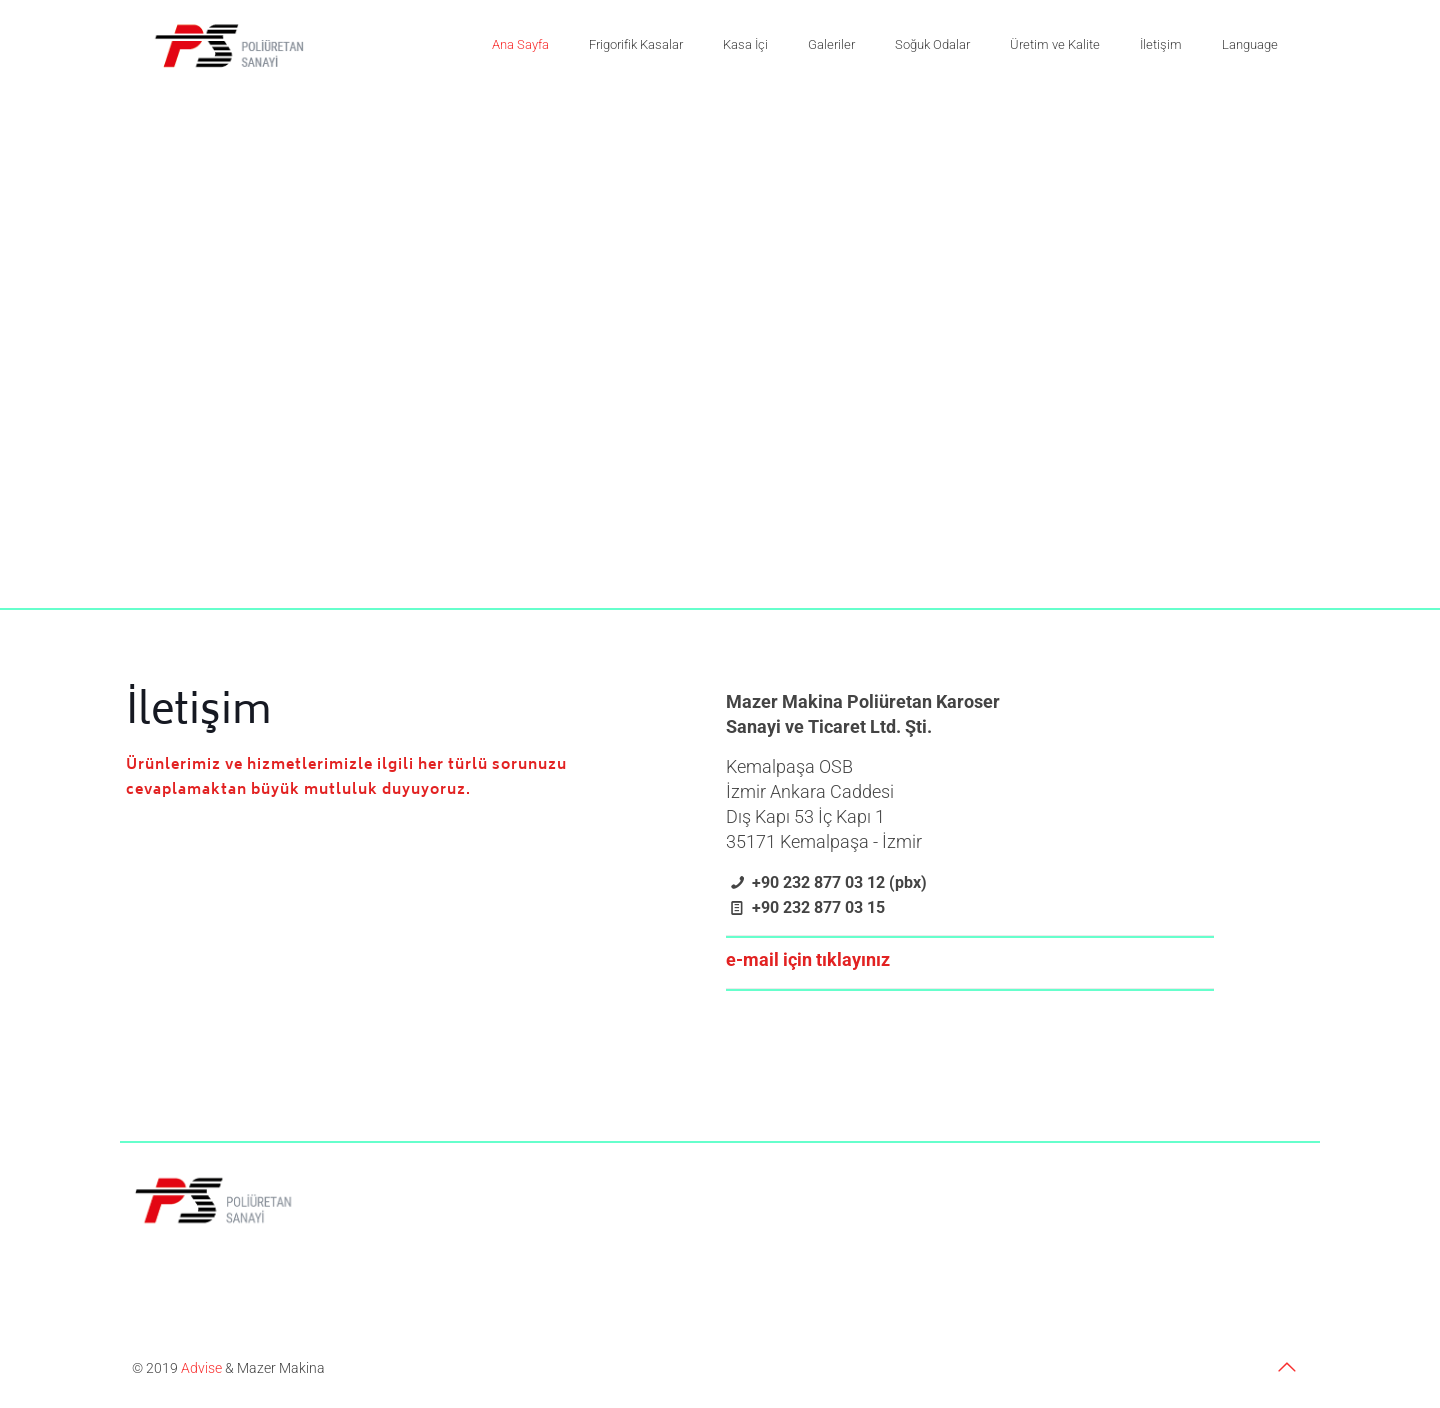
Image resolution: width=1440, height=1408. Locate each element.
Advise (201, 1368)
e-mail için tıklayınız (808, 960)
